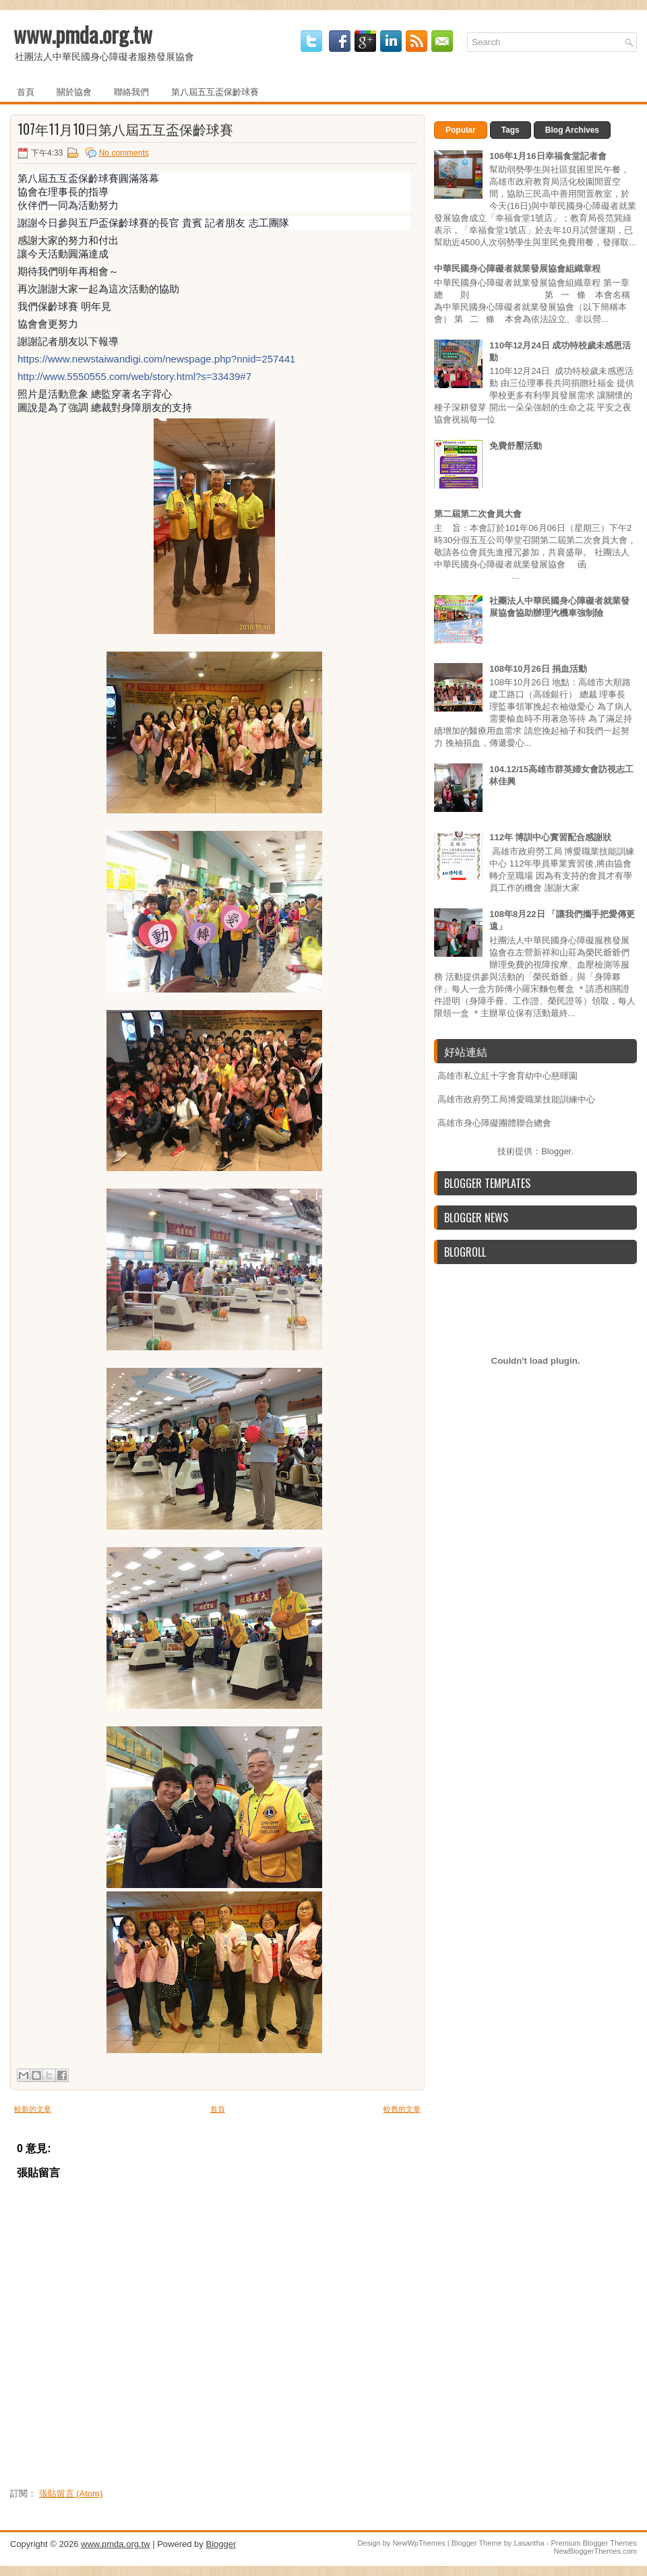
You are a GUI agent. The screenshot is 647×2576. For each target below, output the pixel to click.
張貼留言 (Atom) (71, 2493)
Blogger (556, 1151)
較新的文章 (32, 2109)
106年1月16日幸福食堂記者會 (547, 156)
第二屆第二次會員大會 (478, 514)
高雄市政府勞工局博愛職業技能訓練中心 (516, 1099)
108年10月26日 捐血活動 (538, 669)
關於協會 (74, 91)
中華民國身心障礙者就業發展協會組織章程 (517, 268)
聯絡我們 (131, 91)
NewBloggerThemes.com (596, 2551)
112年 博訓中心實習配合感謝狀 (550, 837)
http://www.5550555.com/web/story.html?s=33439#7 (134, 376)
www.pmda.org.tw (82, 34)
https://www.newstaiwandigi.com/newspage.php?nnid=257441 (156, 359)
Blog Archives (572, 130)
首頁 (25, 91)
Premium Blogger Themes (594, 2543)
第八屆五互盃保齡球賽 (215, 91)
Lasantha (529, 2543)
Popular (460, 130)
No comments (124, 153)
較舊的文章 (402, 2109)
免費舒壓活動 (515, 446)
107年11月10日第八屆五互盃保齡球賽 (125, 128)
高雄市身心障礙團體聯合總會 (494, 1123)
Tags (510, 130)
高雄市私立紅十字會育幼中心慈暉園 (507, 1076)
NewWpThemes (418, 2543)
